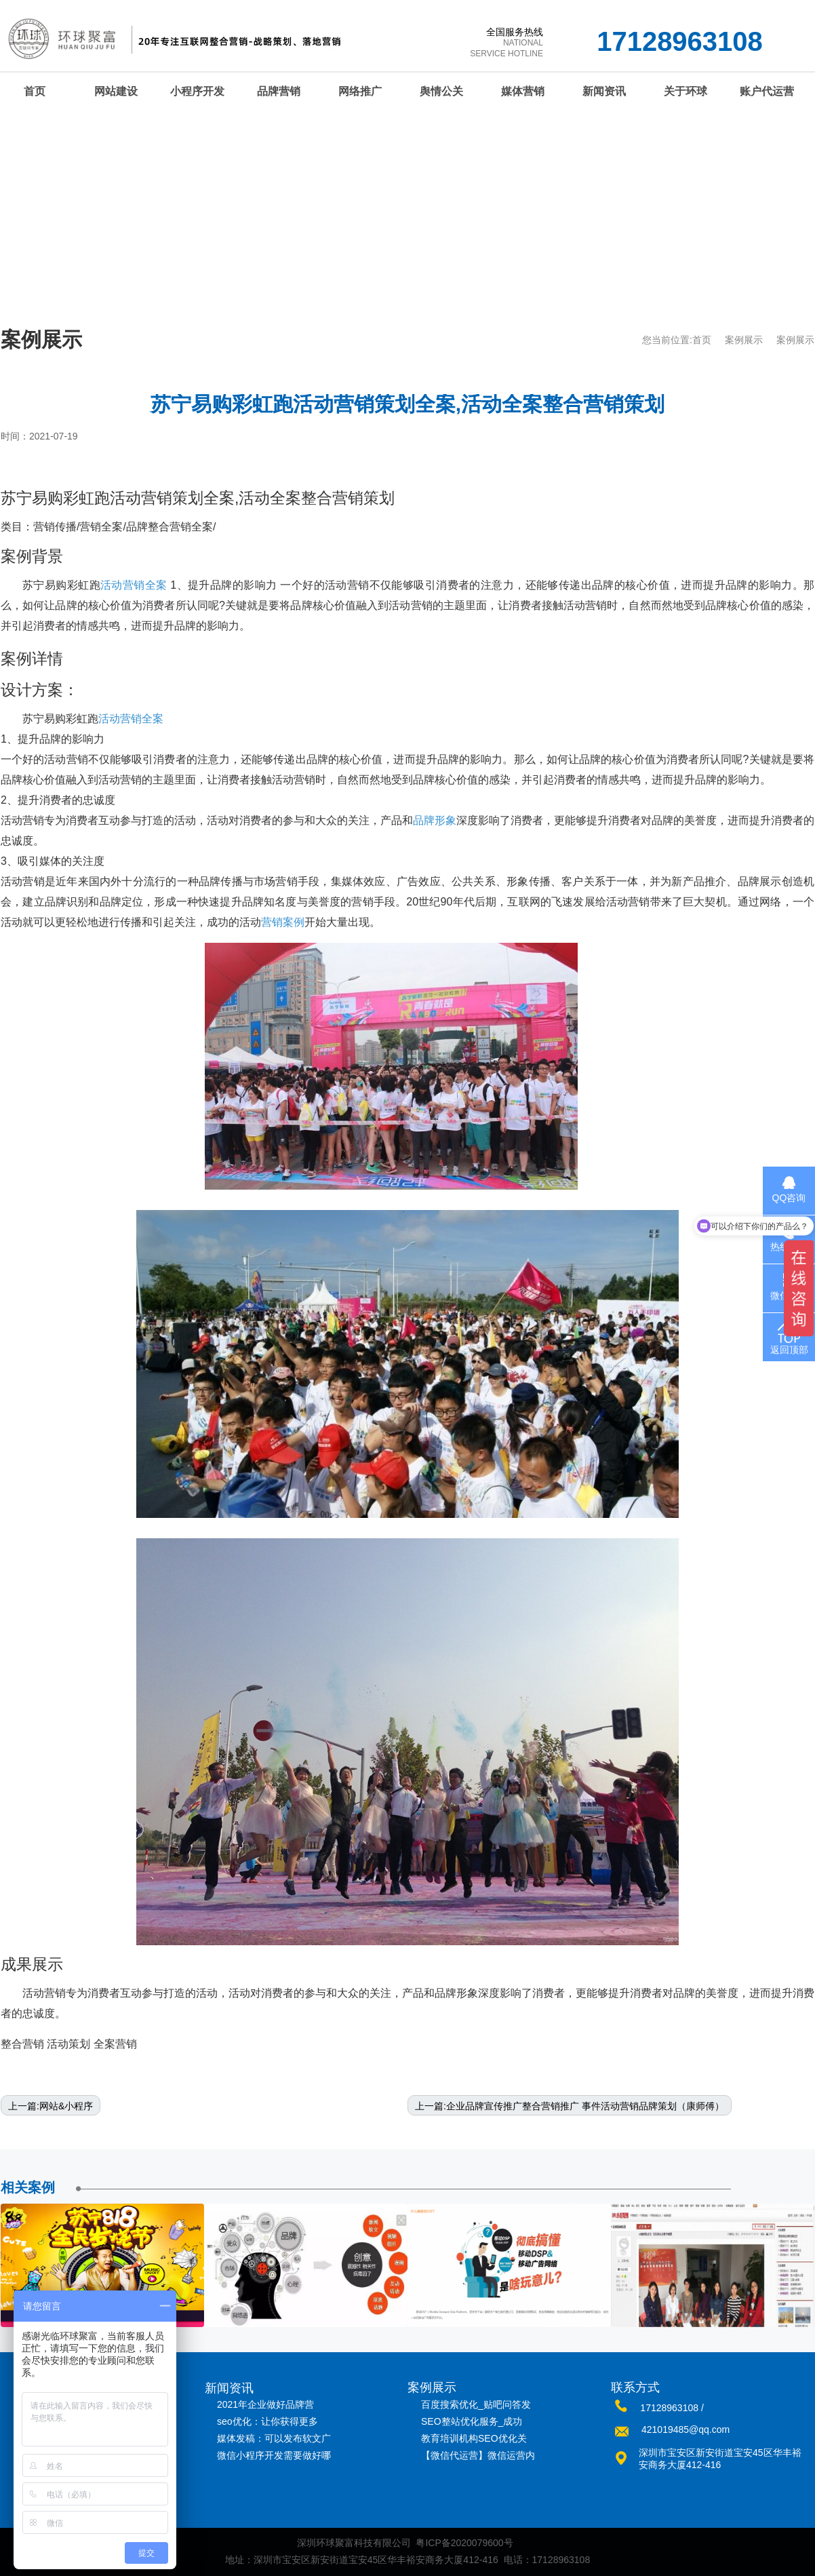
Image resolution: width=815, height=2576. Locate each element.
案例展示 (744, 339)
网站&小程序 (66, 2106)
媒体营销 (522, 91)
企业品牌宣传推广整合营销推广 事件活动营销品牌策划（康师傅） (585, 2106)
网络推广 (360, 91)
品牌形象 (434, 820)
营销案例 (282, 922)
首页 (701, 339)
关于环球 (685, 91)
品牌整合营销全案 (169, 526)
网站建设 (116, 91)
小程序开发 (197, 91)
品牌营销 (278, 91)
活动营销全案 (133, 585)
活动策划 (68, 2044)
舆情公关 (441, 91)
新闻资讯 (604, 91)
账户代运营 (767, 91)
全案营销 (115, 2044)
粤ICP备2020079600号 (464, 2542)
